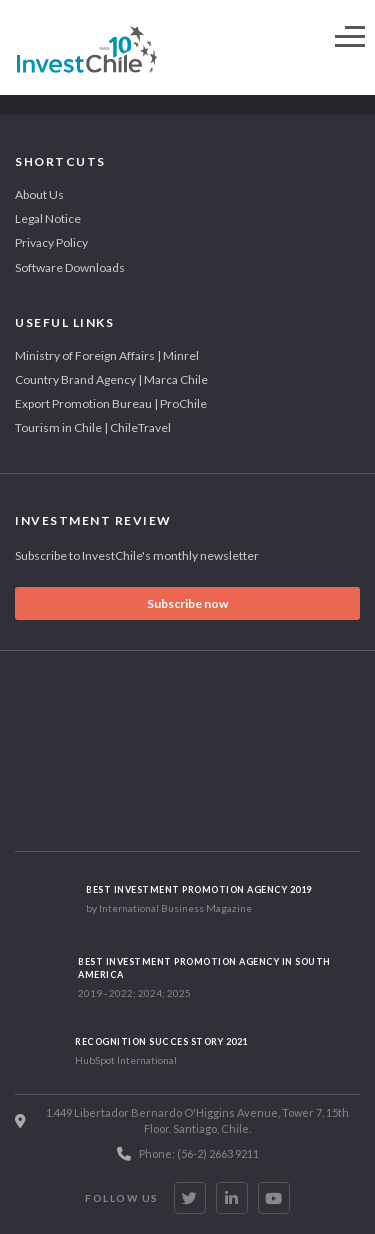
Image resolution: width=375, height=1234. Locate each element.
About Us (39, 194)
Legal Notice (48, 218)
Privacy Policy (51, 242)
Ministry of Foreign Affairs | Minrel (107, 355)
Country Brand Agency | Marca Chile (111, 379)
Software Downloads (70, 267)
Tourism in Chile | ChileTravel (93, 427)
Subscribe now (187, 603)
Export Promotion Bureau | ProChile (111, 403)
